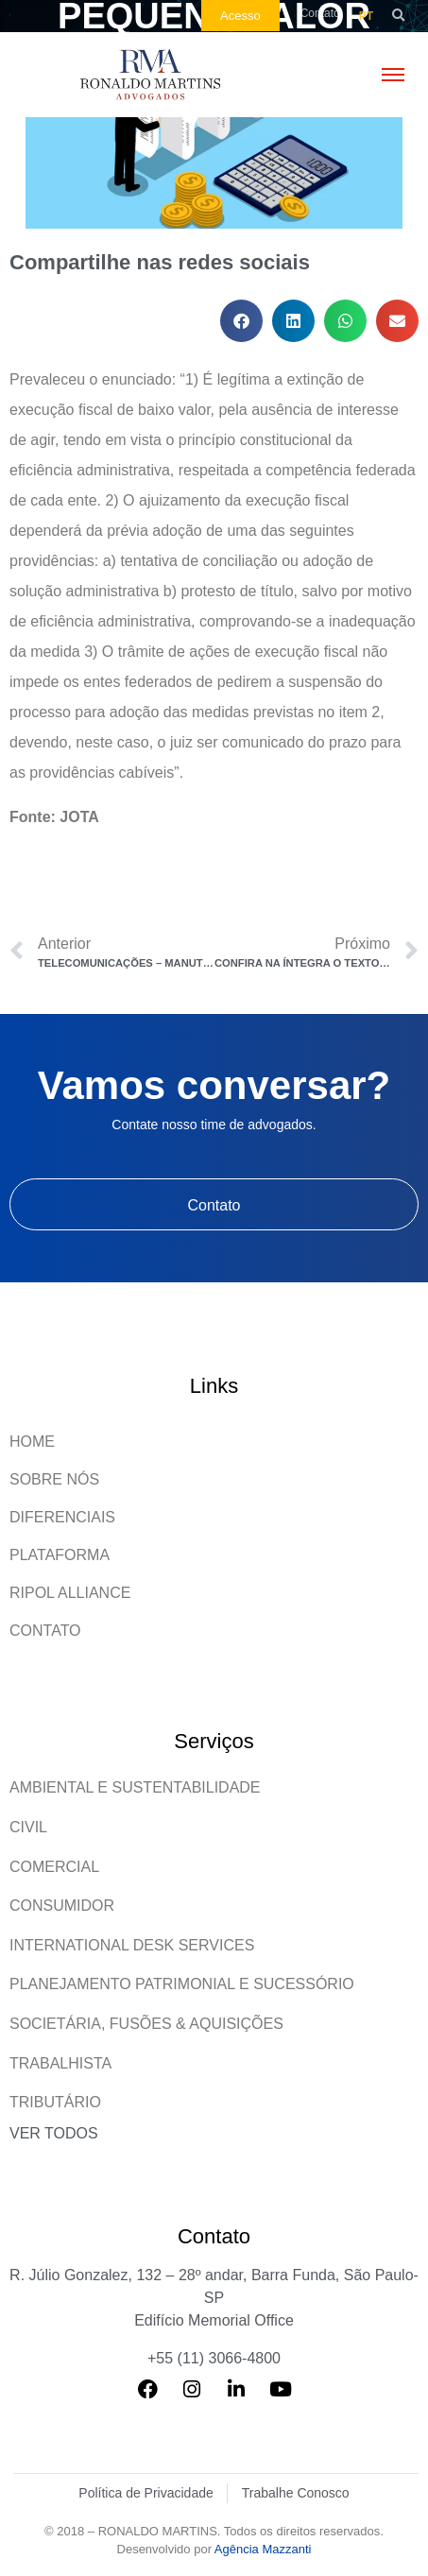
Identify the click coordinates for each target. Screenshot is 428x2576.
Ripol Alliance (69, 1593)
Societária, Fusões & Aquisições (146, 2024)
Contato (45, 1631)
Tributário (55, 2102)
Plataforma (59, 1555)
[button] (398, 15)
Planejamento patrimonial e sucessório (181, 1984)
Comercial (54, 1867)
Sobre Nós (54, 1479)
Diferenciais (62, 1517)
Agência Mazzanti (263, 2549)
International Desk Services (131, 1945)
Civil (28, 1827)
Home (32, 1442)
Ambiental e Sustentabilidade (135, 1787)
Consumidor (61, 1906)
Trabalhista (60, 2063)
